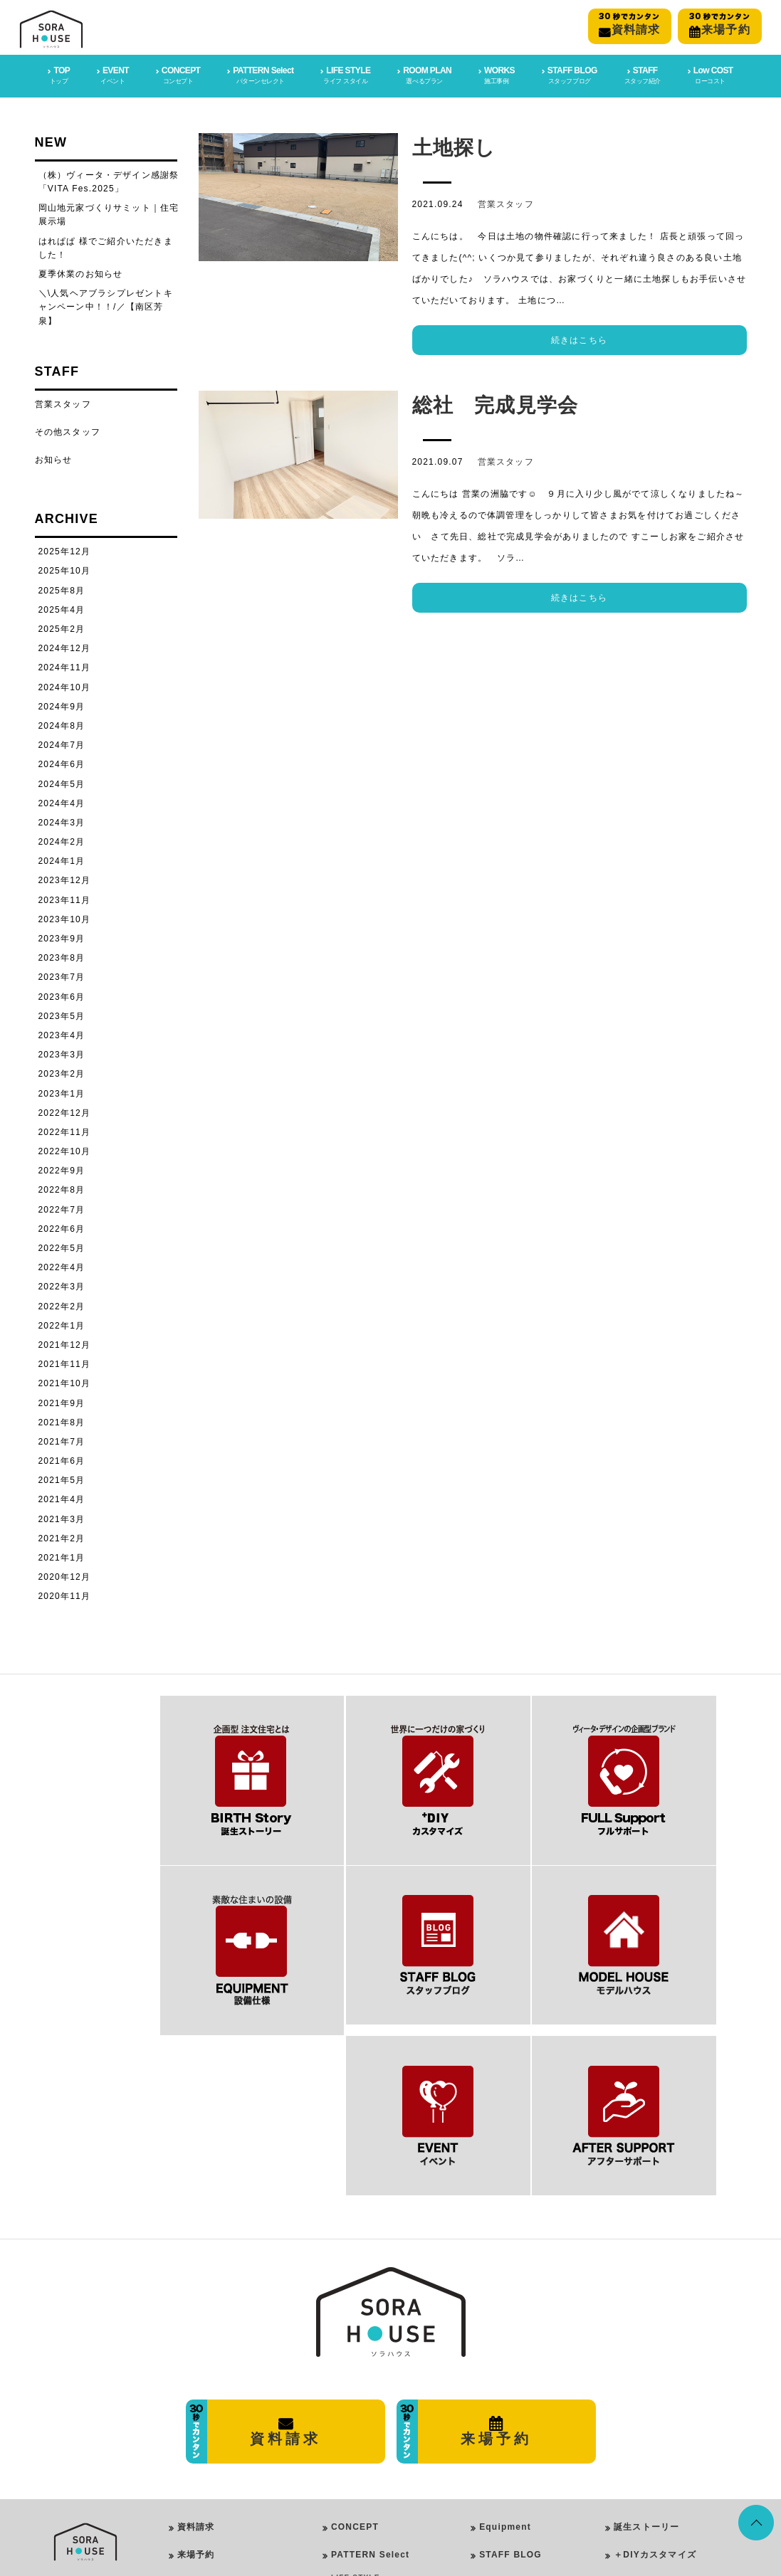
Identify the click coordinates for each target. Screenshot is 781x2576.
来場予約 (196, 2370)
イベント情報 (642, 2481)
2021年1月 (61, 1556)
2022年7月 (61, 1208)
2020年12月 (64, 1575)
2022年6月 (61, 1227)
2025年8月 (61, 589)
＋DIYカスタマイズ (655, 2370)
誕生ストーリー (646, 2342)
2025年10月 (64, 569)
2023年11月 (64, 899)
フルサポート (642, 2397)
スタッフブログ (646, 2453)
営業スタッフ (506, 203)
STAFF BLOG (510, 2370)
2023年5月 (61, 1015)
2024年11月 (64, 666)
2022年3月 (61, 1285)
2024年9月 (61, 705)
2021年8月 (61, 1421)
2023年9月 (61, 937)
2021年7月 (61, 1440)
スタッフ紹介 (642, 2509)
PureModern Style (382, 2411)
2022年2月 (61, 1305)
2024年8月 (61, 724)
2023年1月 (61, 1092)
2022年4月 (61, 1266)
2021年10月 (64, 1382)
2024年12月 (64, 647)
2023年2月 (61, 1072)
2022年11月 (64, 1131)
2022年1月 (61, 1324)
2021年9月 (61, 1401)
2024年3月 (61, 821)
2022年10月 (64, 1150)
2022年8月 (61, 1188)
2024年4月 (61, 802)
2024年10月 (64, 686)
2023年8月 (61, 956)
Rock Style (367, 2448)
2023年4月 (61, 1034)
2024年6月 (61, 763)
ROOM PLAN (356, 2485)
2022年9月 (61, 1169)
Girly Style (367, 2430)
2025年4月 (61, 608)
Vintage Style (373, 2467)
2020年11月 (64, 1595)
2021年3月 (61, 1518)
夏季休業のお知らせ (80, 273)
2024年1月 (61, 860)
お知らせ (54, 458)
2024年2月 (61, 840)
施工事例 (632, 2425)
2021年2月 (61, 1537)
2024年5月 (61, 782)
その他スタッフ (67, 431)
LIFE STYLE (355, 2393)
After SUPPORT (516, 2397)
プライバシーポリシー (224, 2425)
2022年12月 (64, 1112)
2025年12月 (64, 550)
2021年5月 (61, 1479)
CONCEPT (355, 2342)
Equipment (505, 2342)
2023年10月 (64, 918)
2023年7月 (61, 976)
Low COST (504, 2425)
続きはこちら (579, 339)
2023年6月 (61, 996)
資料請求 (196, 2342)
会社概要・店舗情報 (219, 2397)
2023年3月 (61, 1053)
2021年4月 (61, 1498)
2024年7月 (61, 744)
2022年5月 (61, 1247)
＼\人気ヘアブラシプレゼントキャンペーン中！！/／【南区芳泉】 (105, 305)
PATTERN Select (370, 2370)
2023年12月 (64, 879)
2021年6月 (61, 1459)
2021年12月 (64, 1343)
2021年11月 (64, 1363)
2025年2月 (61, 628)
